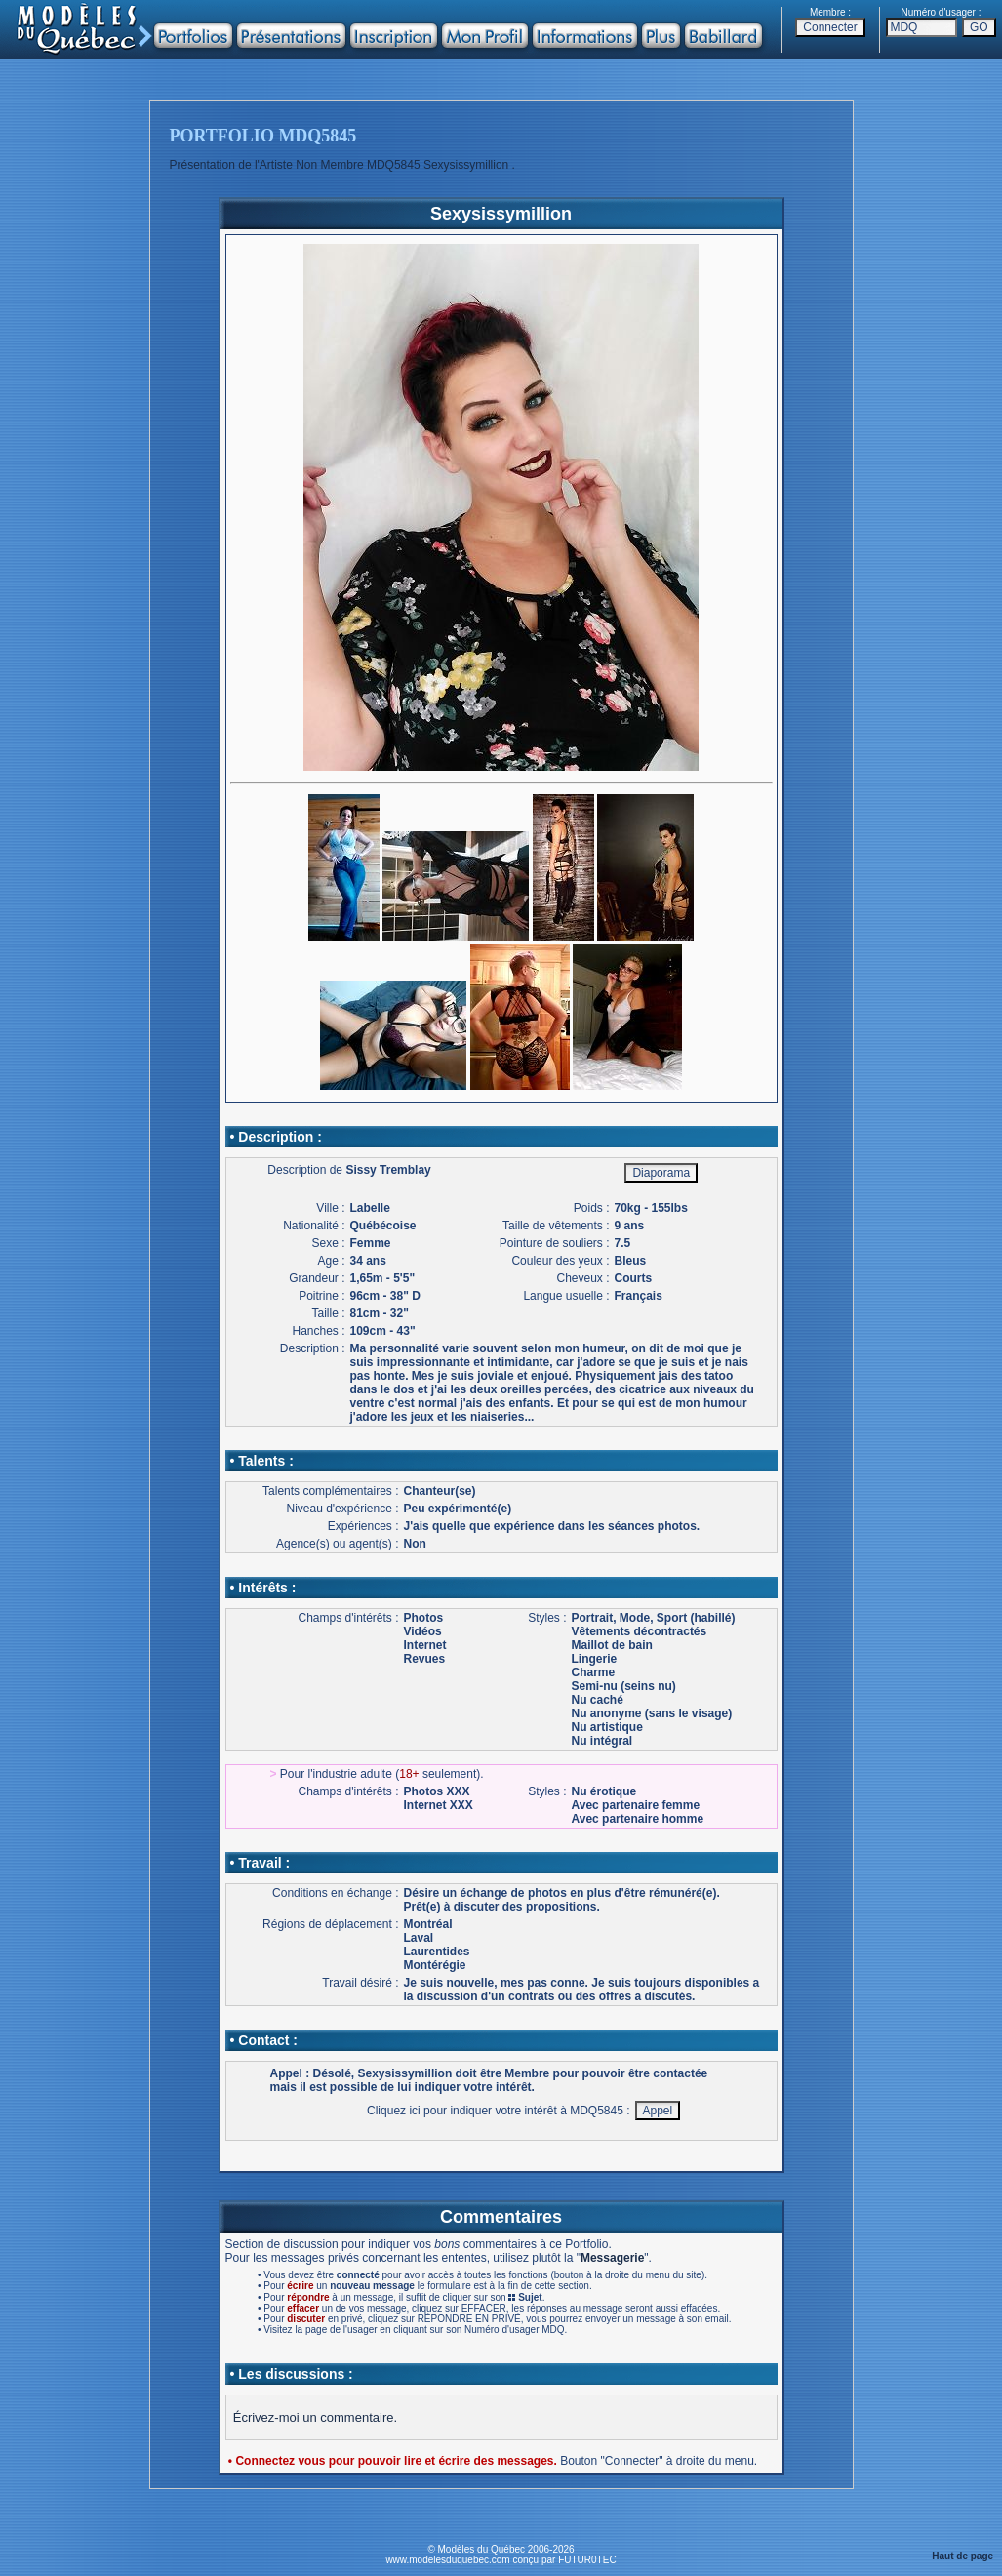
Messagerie (612, 2258)
